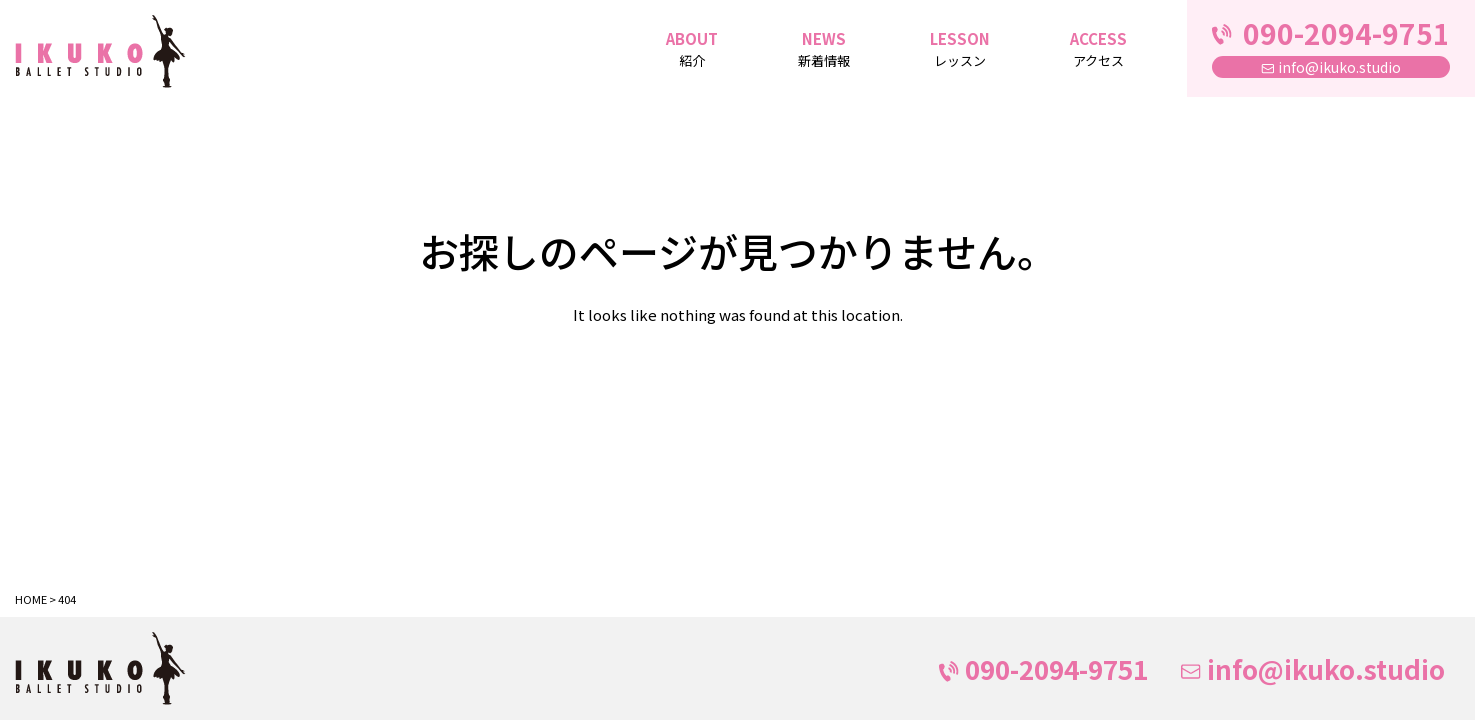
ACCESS (1098, 50)
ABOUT (692, 50)
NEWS (824, 50)
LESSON (960, 50)
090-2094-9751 (1043, 668)
